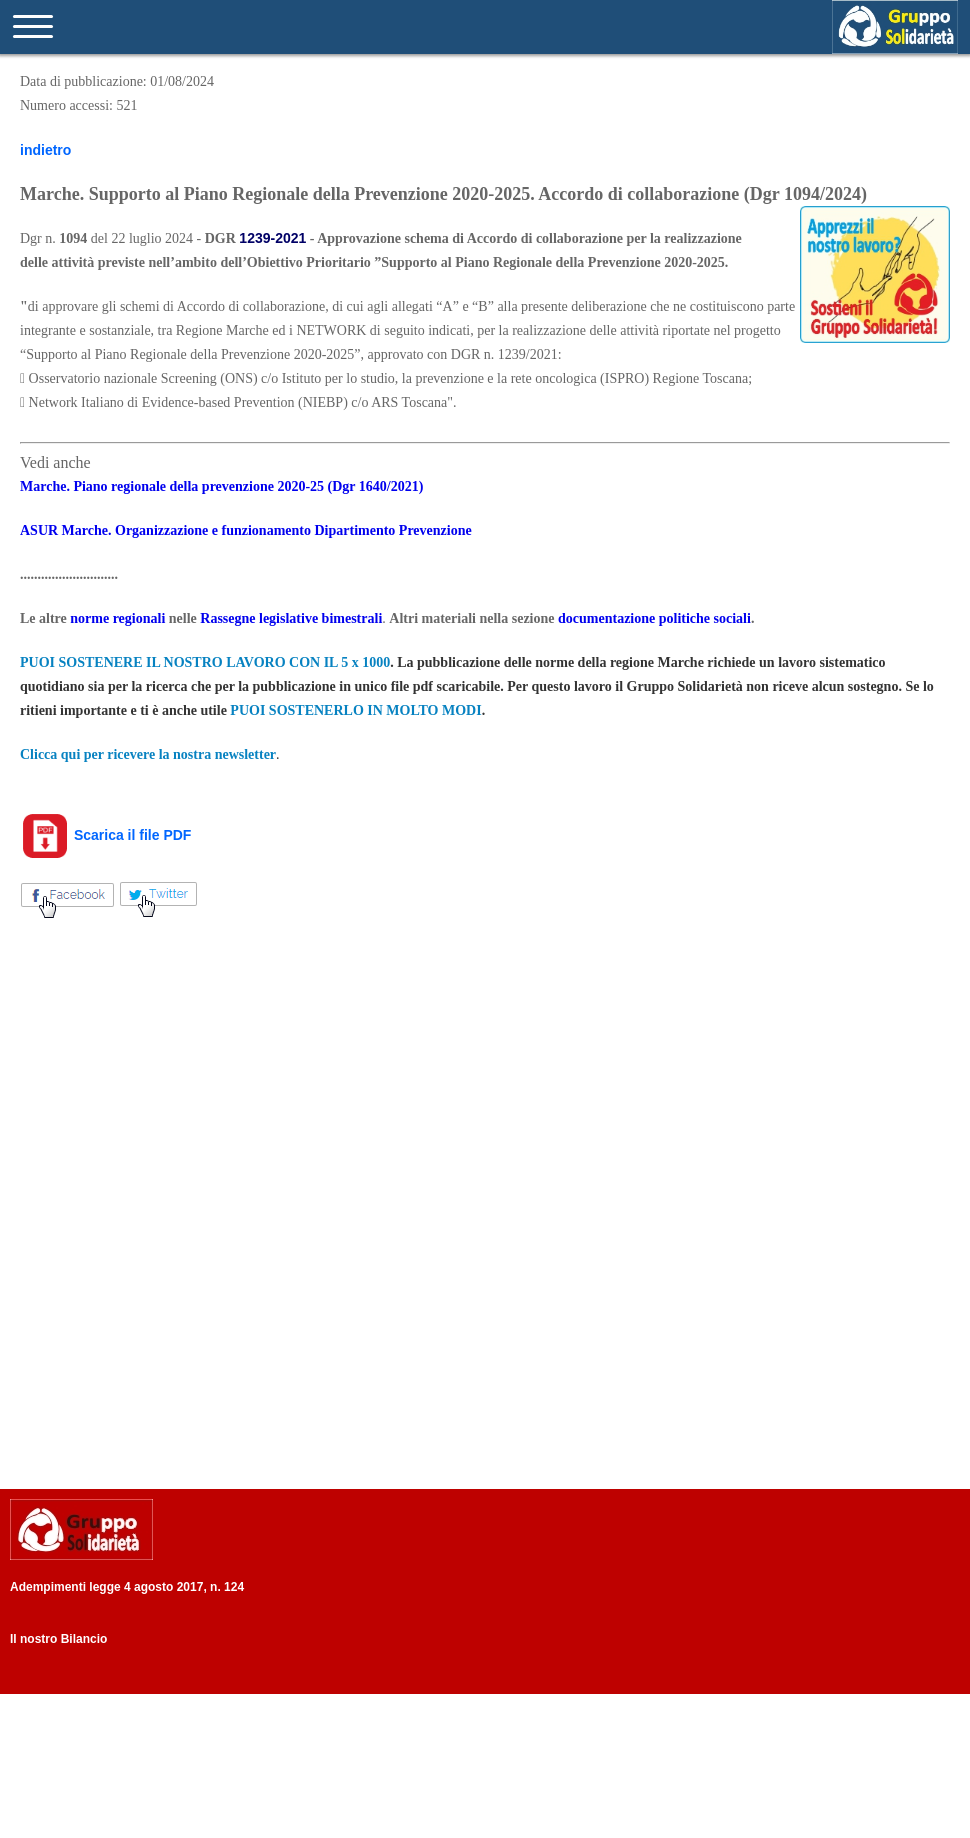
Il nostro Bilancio (58, 1639)
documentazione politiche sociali (654, 618)
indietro (45, 150)
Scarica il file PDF (105, 835)
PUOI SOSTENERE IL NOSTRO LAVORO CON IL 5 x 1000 (205, 662)
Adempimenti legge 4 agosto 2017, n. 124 (127, 1587)
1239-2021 (272, 238)
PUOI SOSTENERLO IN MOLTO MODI (355, 710)
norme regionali (117, 618)
